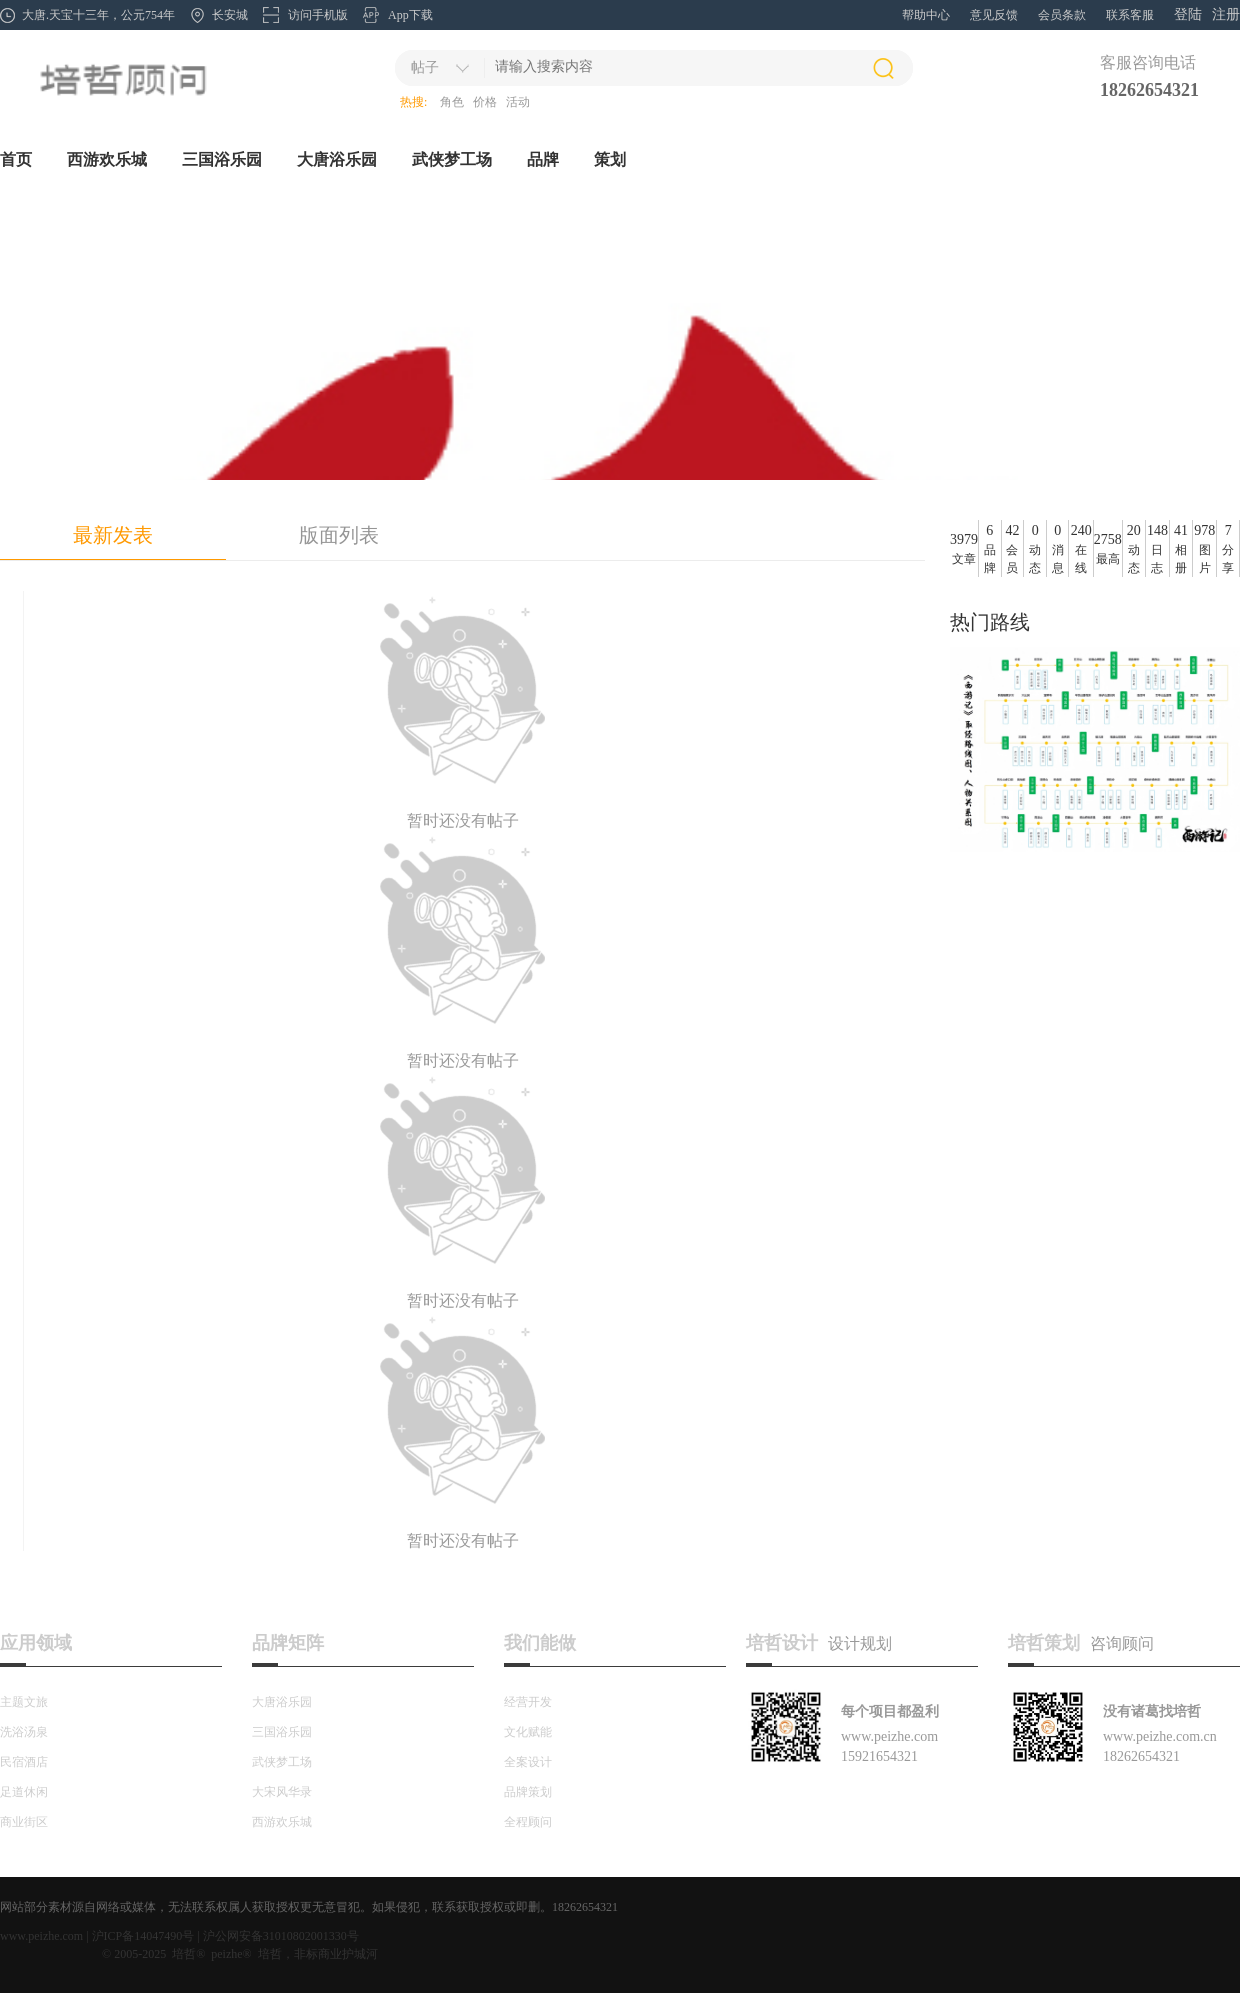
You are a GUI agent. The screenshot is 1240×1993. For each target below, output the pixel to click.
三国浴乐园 (222, 159)
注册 (1226, 14)
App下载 (410, 15)
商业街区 (24, 1822)
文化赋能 (528, 1732)
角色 (452, 102)
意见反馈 (994, 15)
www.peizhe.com (41, 1936)
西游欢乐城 (107, 159)
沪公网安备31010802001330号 (281, 1936)
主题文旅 (24, 1702)
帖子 (425, 67)
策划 (610, 159)
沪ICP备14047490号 (143, 1936)
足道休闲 (24, 1792)
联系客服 (1130, 15)
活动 (518, 102)
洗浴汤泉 (24, 1732)
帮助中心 (926, 15)
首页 (16, 159)
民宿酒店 (24, 1762)
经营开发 (528, 1702)
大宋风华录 (282, 1792)
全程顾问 (528, 1822)
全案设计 (528, 1762)
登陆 (1188, 14)
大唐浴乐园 (337, 159)
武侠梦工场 (452, 159)
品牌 (543, 159)
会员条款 (1062, 15)
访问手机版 (318, 15)
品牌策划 (528, 1792)
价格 (485, 102)
